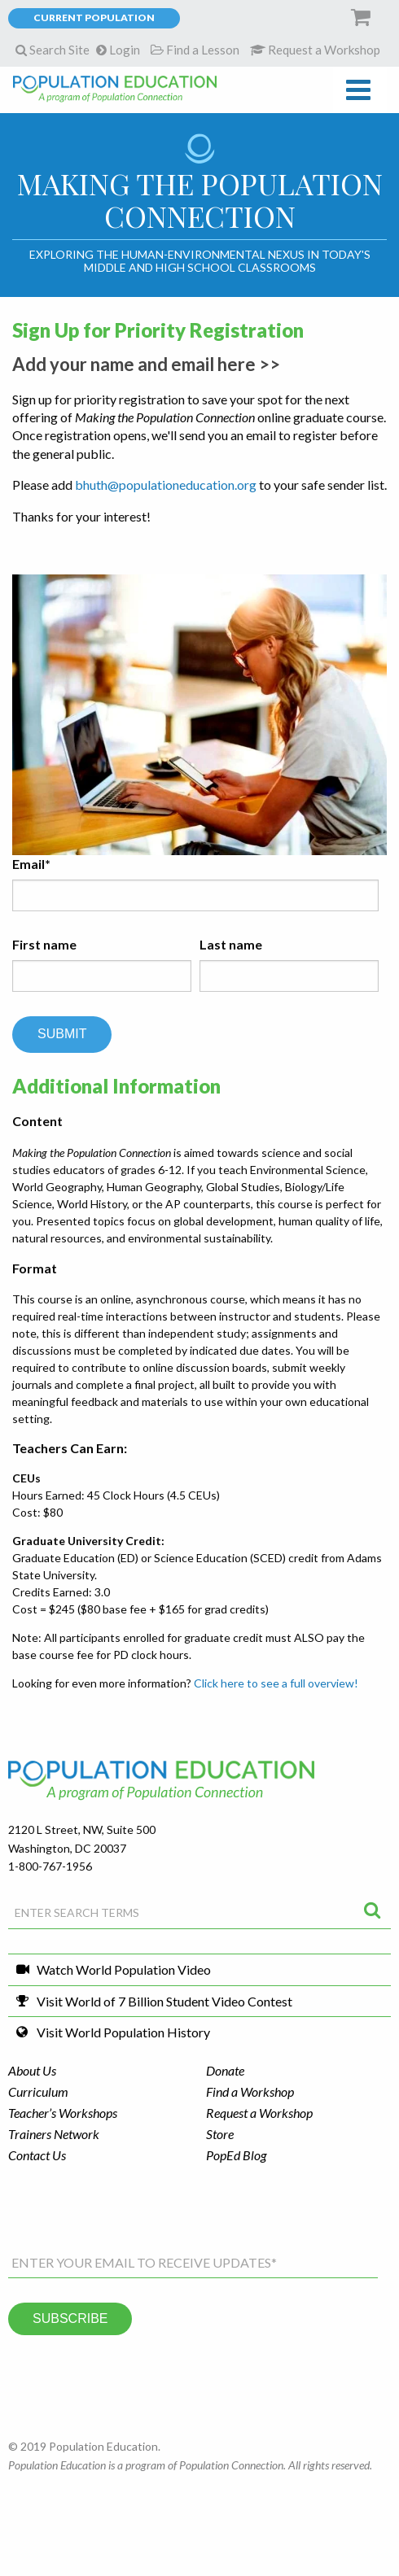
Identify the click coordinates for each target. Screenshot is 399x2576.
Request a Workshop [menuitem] (259, 2112)
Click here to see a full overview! (276, 1683)
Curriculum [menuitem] (38, 2091)
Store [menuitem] (220, 2134)
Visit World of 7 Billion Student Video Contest (164, 2001)
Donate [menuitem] (225, 2070)
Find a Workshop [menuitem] (250, 2091)
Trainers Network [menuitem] (53, 2134)
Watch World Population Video (124, 1969)
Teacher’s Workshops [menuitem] (62, 2112)
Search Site (52, 49)
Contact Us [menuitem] (37, 2155)
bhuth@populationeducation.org (165, 484)
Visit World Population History (123, 2032)
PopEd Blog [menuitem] (236, 2155)
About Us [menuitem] (32, 2070)
